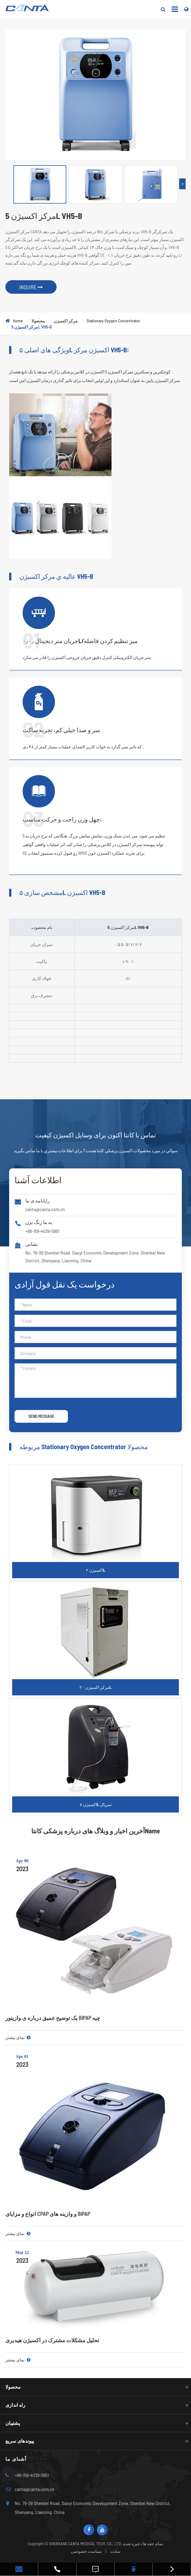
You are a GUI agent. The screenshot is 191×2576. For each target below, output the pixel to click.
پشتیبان (12, 2423)
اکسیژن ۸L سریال (96, 1804)
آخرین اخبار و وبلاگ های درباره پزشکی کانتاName (95, 1831)
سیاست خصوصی (86, 2551)
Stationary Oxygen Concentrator (113, 320)
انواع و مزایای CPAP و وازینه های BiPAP (47, 2213)
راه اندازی (15, 2405)
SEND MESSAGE (41, 1416)
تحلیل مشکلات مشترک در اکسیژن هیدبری (52, 2340)
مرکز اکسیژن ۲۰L (95, 1687)
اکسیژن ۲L (95, 1570)
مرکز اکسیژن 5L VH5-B (31, 326)
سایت (115, 2551)
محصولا (38, 320)
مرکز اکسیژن (66, 320)
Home (18, 320)
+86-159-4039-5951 (42, 1231)
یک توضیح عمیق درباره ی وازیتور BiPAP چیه (52, 2017)
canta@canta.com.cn (45, 1209)
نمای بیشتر (17, 2037)
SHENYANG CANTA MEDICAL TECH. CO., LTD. (85, 2543)
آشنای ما (16, 2459)
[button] (182, 183)
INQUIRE (31, 287)
